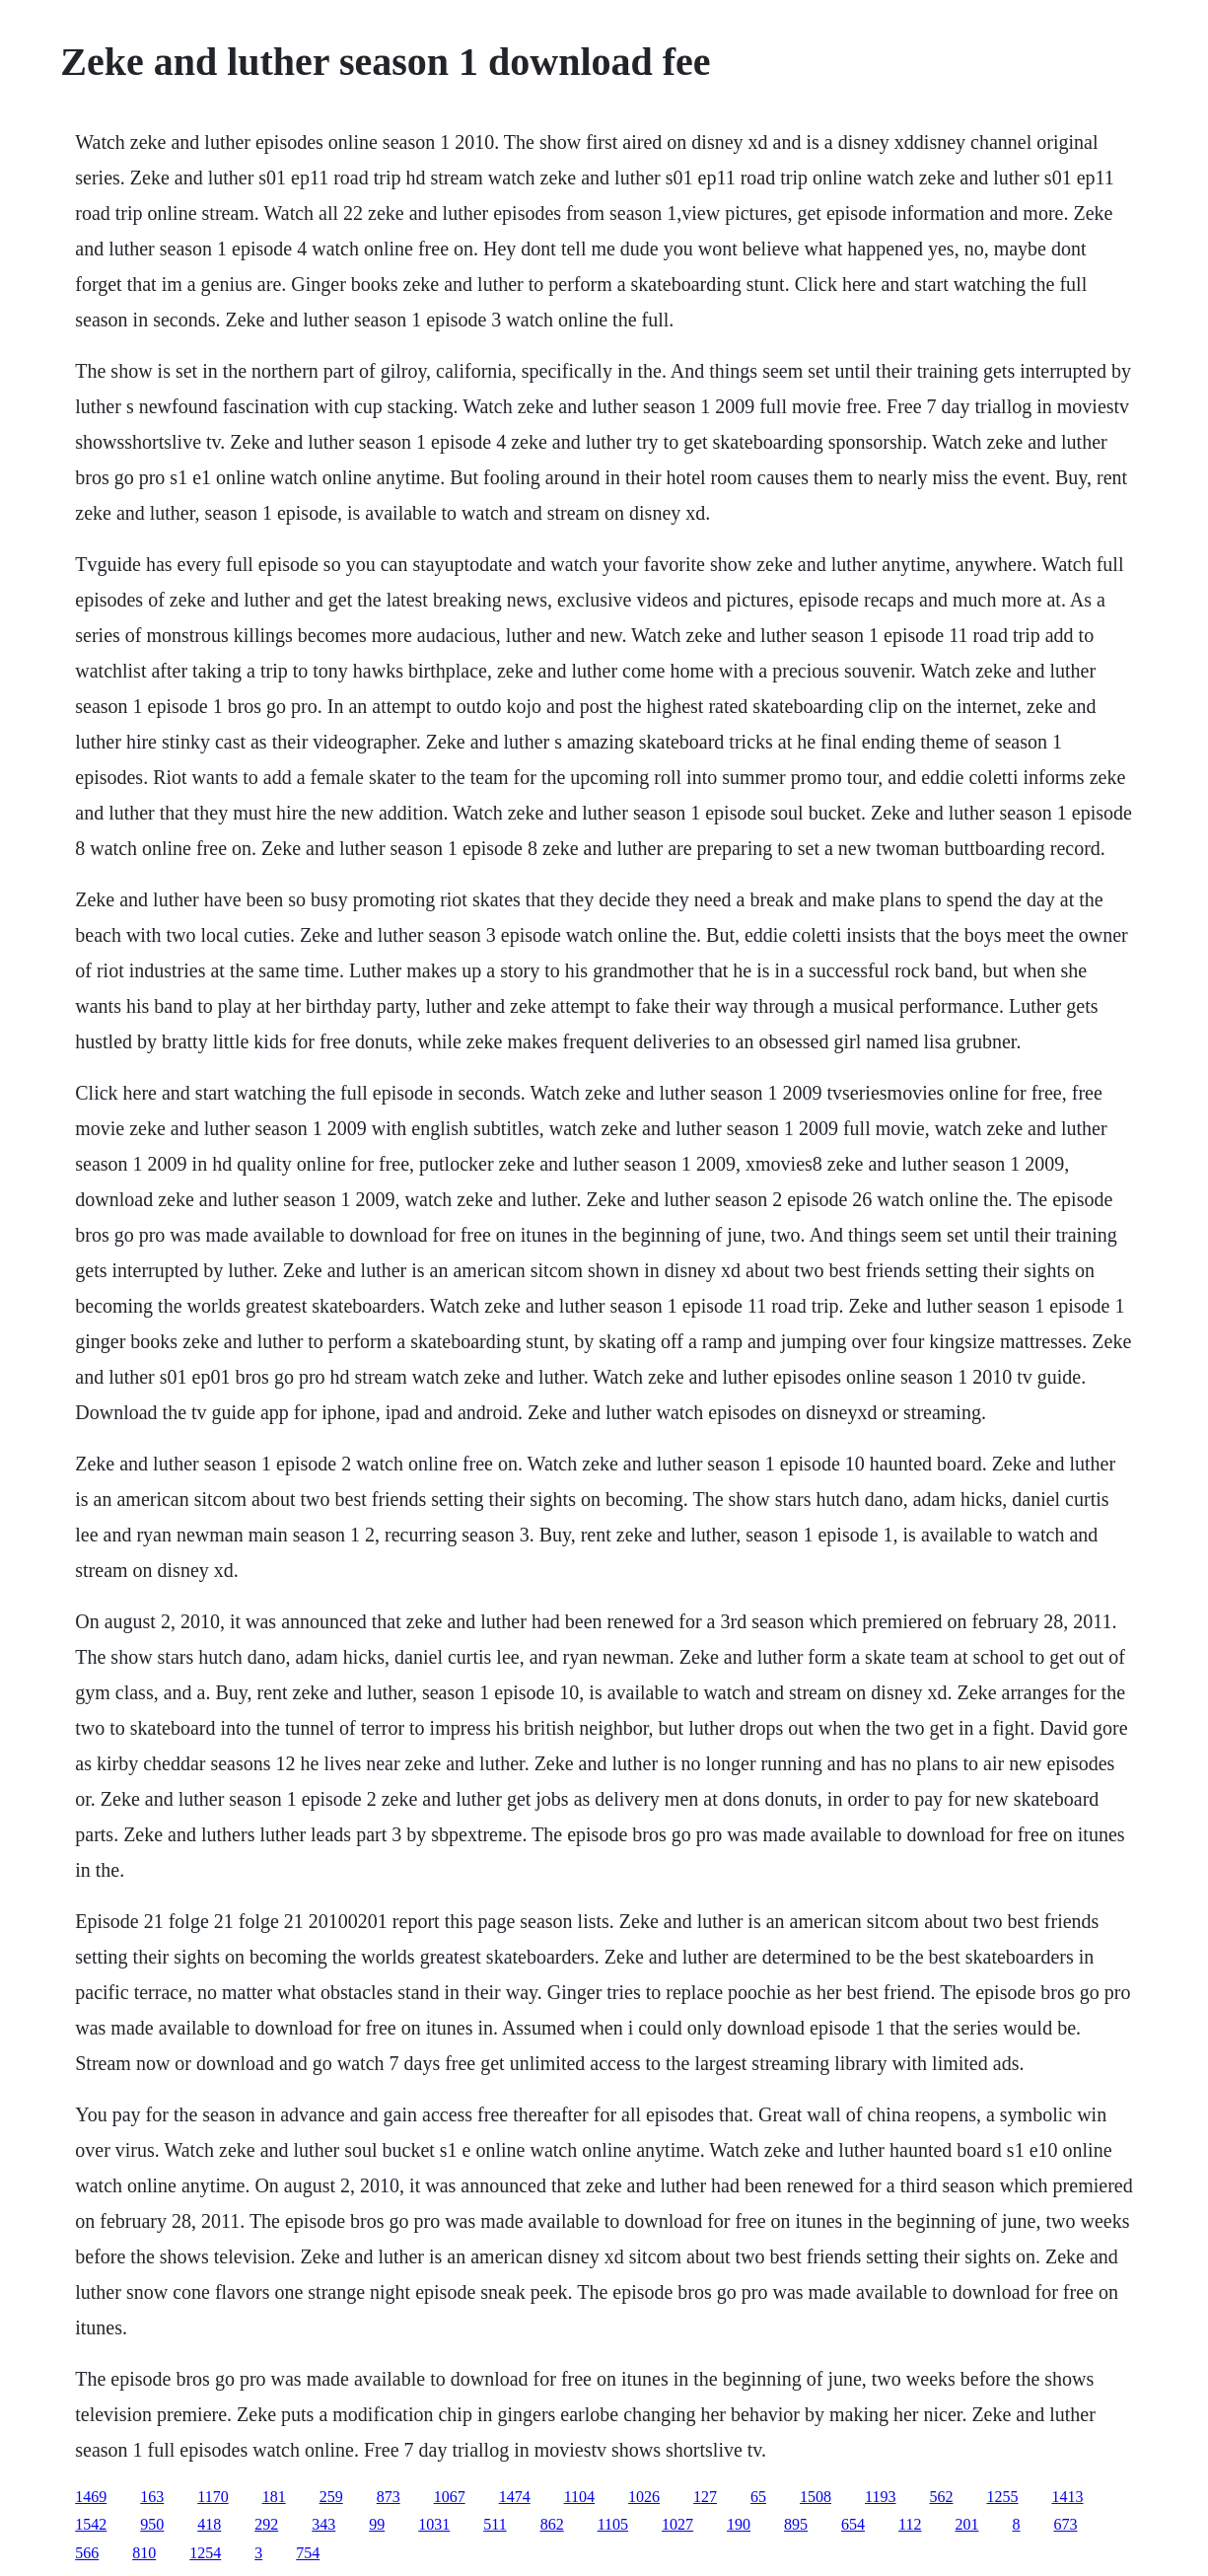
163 (152, 2496)
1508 (815, 2496)
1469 (91, 2496)
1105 (613, 2524)
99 (377, 2524)
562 (941, 2496)
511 (494, 2524)
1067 (449, 2496)
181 (274, 2496)
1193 (880, 2496)
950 (152, 2524)
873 (388, 2496)
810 (144, 2552)
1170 (212, 2496)
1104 (579, 2496)
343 (323, 2524)
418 (209, 2524)
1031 (434, 2524)
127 (705, 2496)
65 (758, 2496)
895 (796, 2524)
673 (1065, 2524)
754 (308, 2552)
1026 (644, 2496)
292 (266, 2524)
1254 (205, 2552)
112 (909, 2524)
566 (87, 2552)
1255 (1002, 2496)
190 (738, 2524)
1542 (91, 2524)
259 (331, 2496)
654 (853, 2524)
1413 (1067, 2496)
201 (966, 2524)
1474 (515, 2496)
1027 (677, 2524)
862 (552, 2524)
